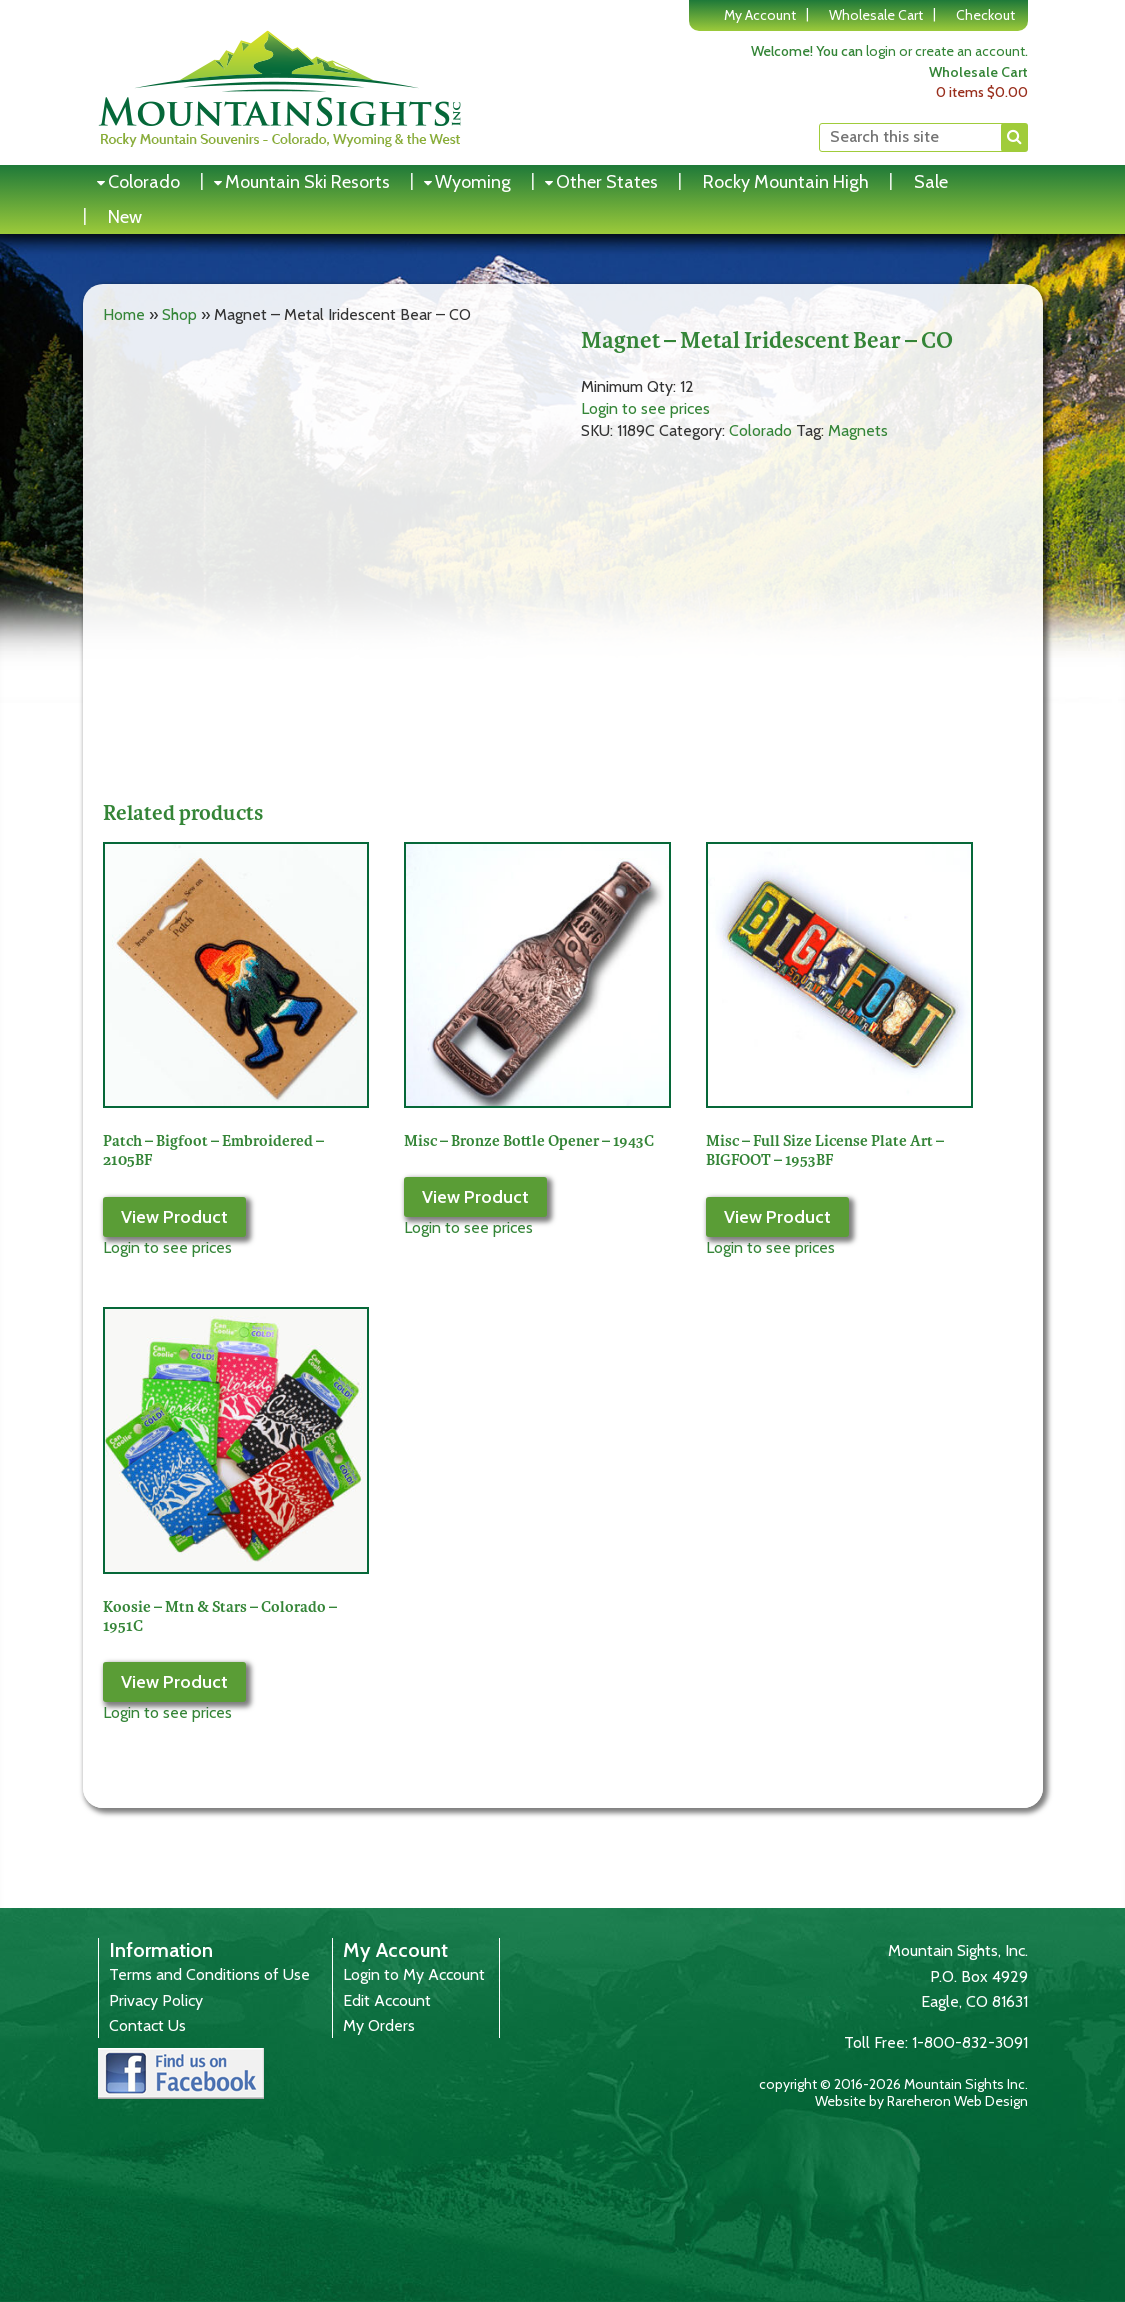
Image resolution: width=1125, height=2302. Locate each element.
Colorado (144, 182)
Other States (607, 182)
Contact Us (147, 2025)
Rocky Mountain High (786, 182)
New (125, 217)
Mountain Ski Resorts (307, 182)
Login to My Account (414, 1974)
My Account (760, 15)
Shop (179, 314)
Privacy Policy (156, 2000)
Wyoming (473, 182)
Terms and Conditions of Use (209, 1974)
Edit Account (387, 2000)
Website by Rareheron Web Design (921, 2101)
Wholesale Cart (876, 15)
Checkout (985, 15)
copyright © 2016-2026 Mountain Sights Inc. (893, 2084)
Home (124, 314)
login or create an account (945, 51)
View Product (174, 1217)
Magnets (858, 430)
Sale (931, 182)
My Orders (379, 2025)
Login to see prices (645, 408)
